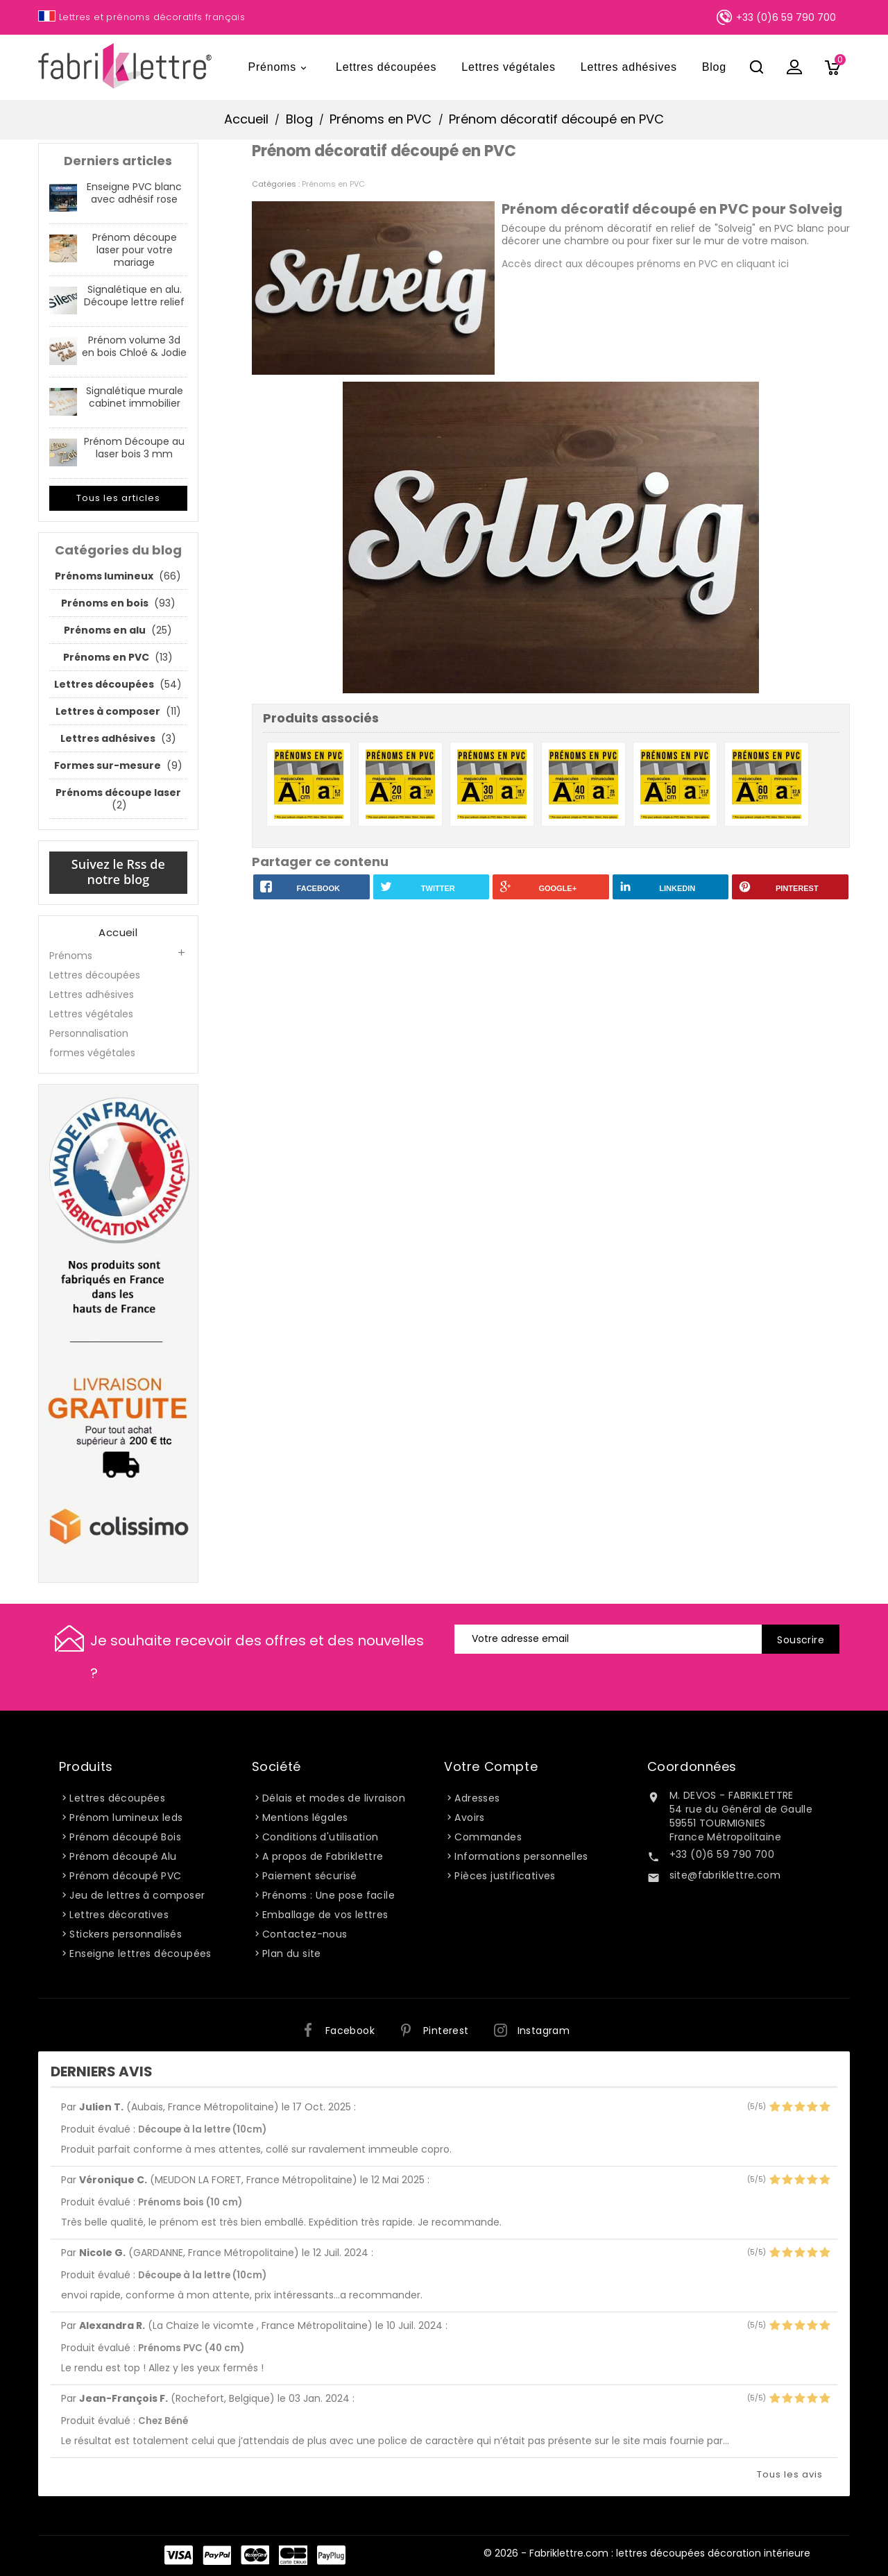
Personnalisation (88, 1033)
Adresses (477, 1798)
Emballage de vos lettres (325, 1915)
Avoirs (469, 1817)
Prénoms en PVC (333, 183)
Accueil (118, 932)
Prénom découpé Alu (122, 1856)
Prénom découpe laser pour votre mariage (134, 249)
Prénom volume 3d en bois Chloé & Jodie (134, 346)
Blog (714, 67)
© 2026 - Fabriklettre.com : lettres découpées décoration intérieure (647, 2553)
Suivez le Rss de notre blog (118, 872)
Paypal (217, 2555)
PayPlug (331, 2555)
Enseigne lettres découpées (140, 1953)
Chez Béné (163, 2420)
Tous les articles (118, 498)
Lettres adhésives (629, 67)
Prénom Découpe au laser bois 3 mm (134, 447)
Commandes (488, 1837)
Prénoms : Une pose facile (328, 1895)
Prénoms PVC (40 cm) (191, 2348)
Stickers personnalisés (125, 1934)
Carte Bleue (293, 2555)
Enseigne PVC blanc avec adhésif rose (134, 193)
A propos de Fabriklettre (323, 1856)
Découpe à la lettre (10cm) (202, 2129)
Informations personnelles (521, 1856)
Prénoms (279, 68)
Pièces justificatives (504, 1876)
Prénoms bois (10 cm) (190, 2202)
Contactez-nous (305, 1934)
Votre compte (491, 1766)
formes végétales (92, 1053)
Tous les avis (790, 2474)
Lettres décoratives (119, 1915)
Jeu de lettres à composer (137, 1895)
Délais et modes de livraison (333, 1798)
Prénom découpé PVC (125, 1876)
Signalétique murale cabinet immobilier (134, 397)
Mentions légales (305, 1817)
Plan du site (291, 1953)
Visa (178, 2555)
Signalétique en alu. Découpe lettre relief (134, 295)
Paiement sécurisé (309, 1876)
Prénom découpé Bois (125, 1837)
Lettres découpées (386, 67)
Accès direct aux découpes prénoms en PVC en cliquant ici (645, 264)
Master (255, 2555)
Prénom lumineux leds (125, 1817)
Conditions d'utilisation (320, 1837)
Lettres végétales (508, 67)
